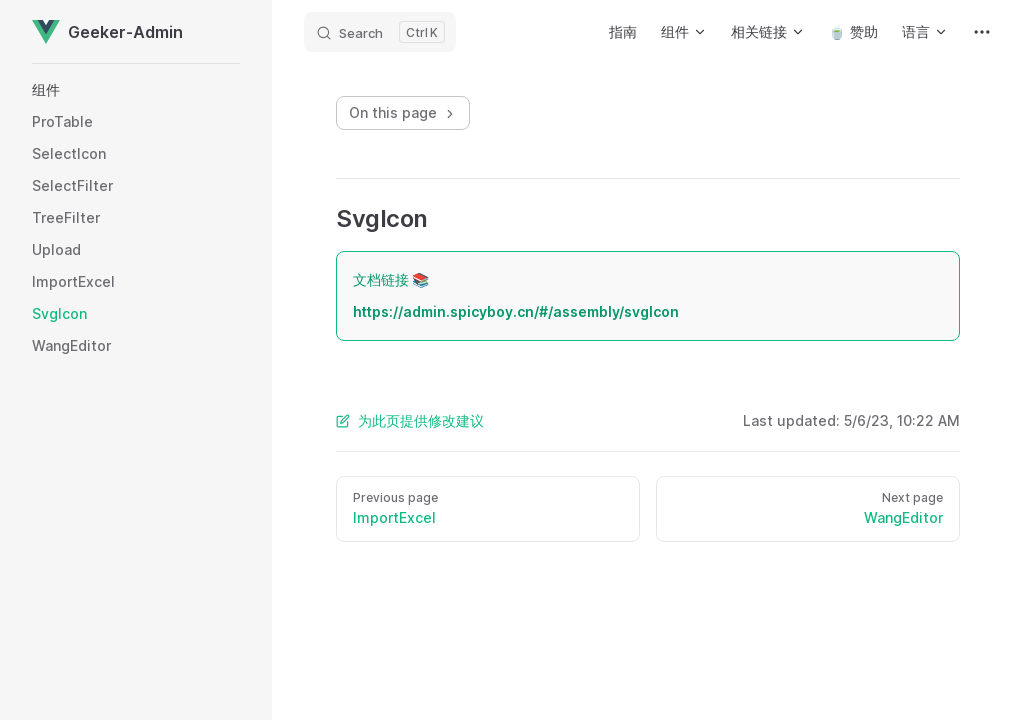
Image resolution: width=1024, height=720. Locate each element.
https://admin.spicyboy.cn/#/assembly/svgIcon (516, 311)
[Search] (380, 32)
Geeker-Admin (107, 32)
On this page (403, 112)
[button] (136, 90)
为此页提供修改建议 (410, 420)
